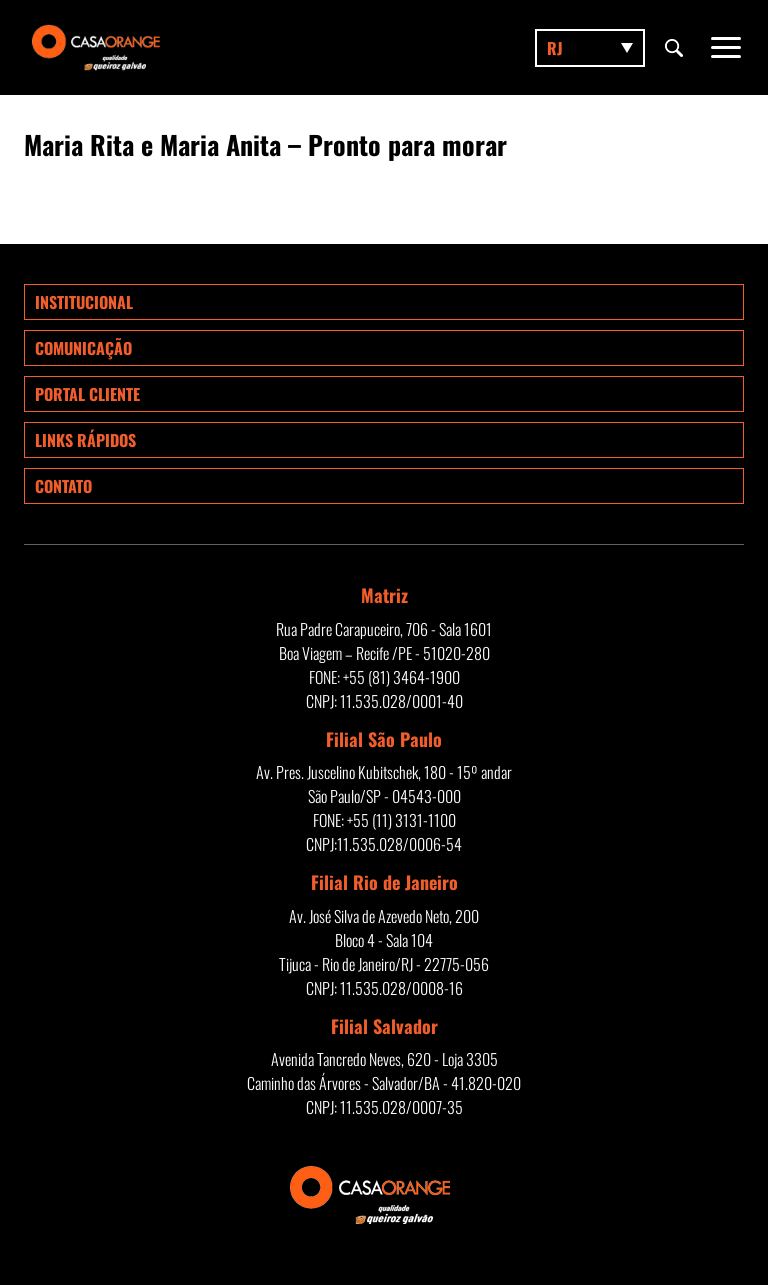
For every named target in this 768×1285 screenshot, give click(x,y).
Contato (63, 486)
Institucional (84, 302)
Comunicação (83, 348)
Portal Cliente (87, 394)
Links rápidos (85, 440)
